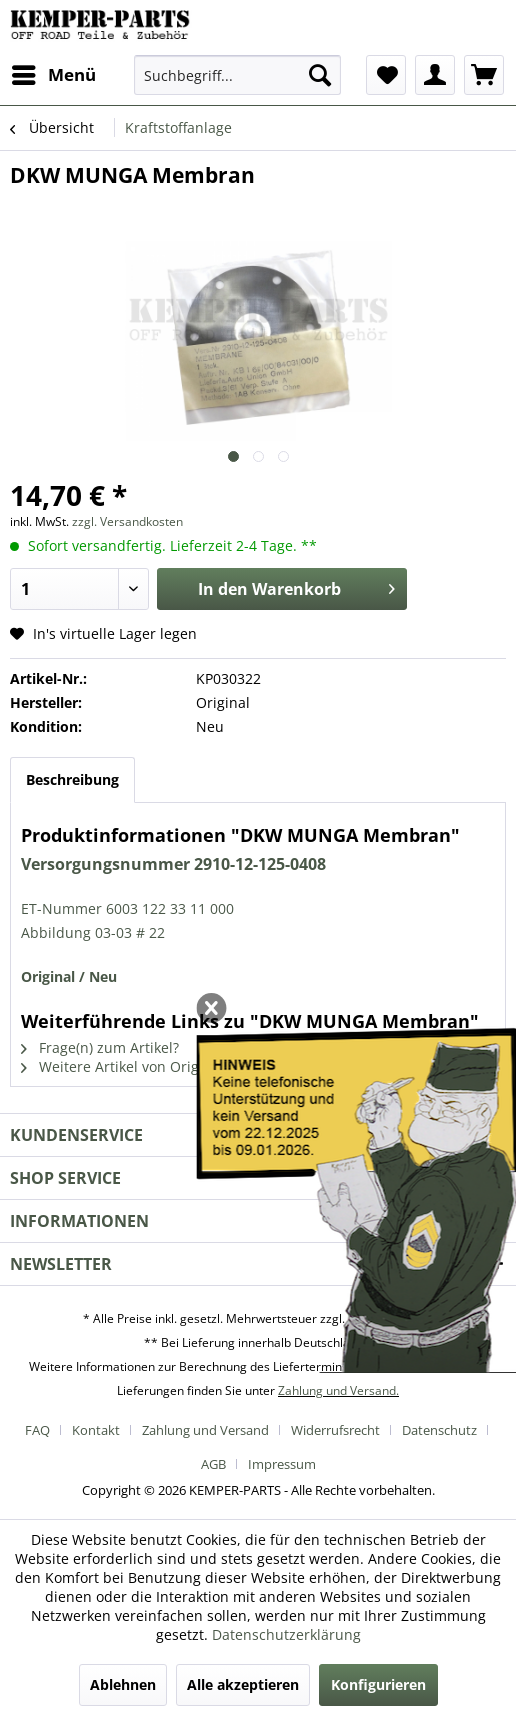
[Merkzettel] (386, 75)
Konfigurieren (378, 1684)
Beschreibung (72, 779)
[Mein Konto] (435, 75)
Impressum (282, 1464)
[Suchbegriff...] (237, 75)
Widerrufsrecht (335, 1430)
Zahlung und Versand (205, 1430)
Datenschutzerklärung (286, 1634)
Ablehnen (123, 1684)
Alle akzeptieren (243, 1684)
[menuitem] (53, 75)
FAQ (37, 1430)
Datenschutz (439, 1430)
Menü (54, 72)
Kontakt (96, 1430)
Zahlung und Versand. (338, 1390)
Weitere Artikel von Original (122, 1066)
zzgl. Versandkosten (127, 521)
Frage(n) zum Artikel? (100, 1047)
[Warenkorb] (484, 75)
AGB (213, 1464)
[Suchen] (320, 75)
